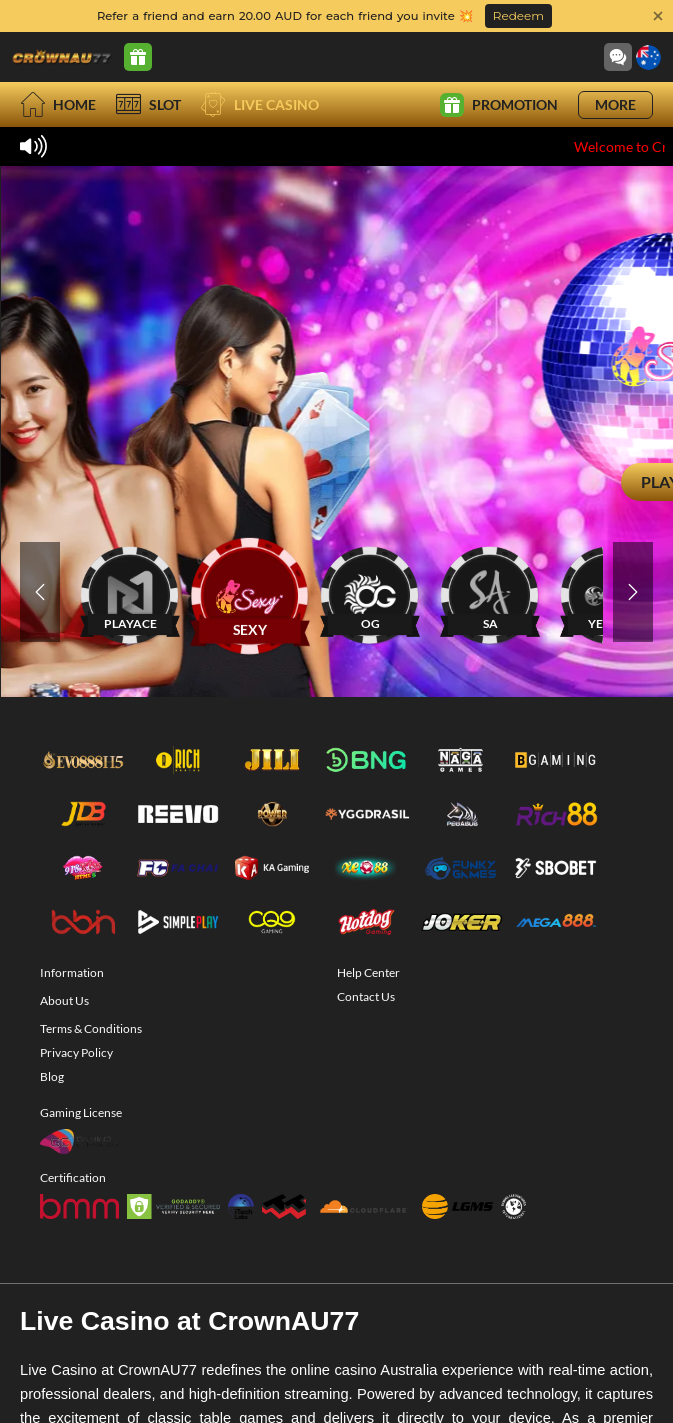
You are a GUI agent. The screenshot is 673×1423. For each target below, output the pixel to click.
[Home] (62, 57)
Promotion (499, 105)
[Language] (648, 57)
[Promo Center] (138, 57)
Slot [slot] (148, 104)
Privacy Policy (76, 1052)
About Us (64, 1000)
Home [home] (58, 104)
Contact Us (366, 996)
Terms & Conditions (91, 1028)
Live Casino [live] (260, 104)
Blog (52, 1076)
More (615, 104)
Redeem (518, 15)
